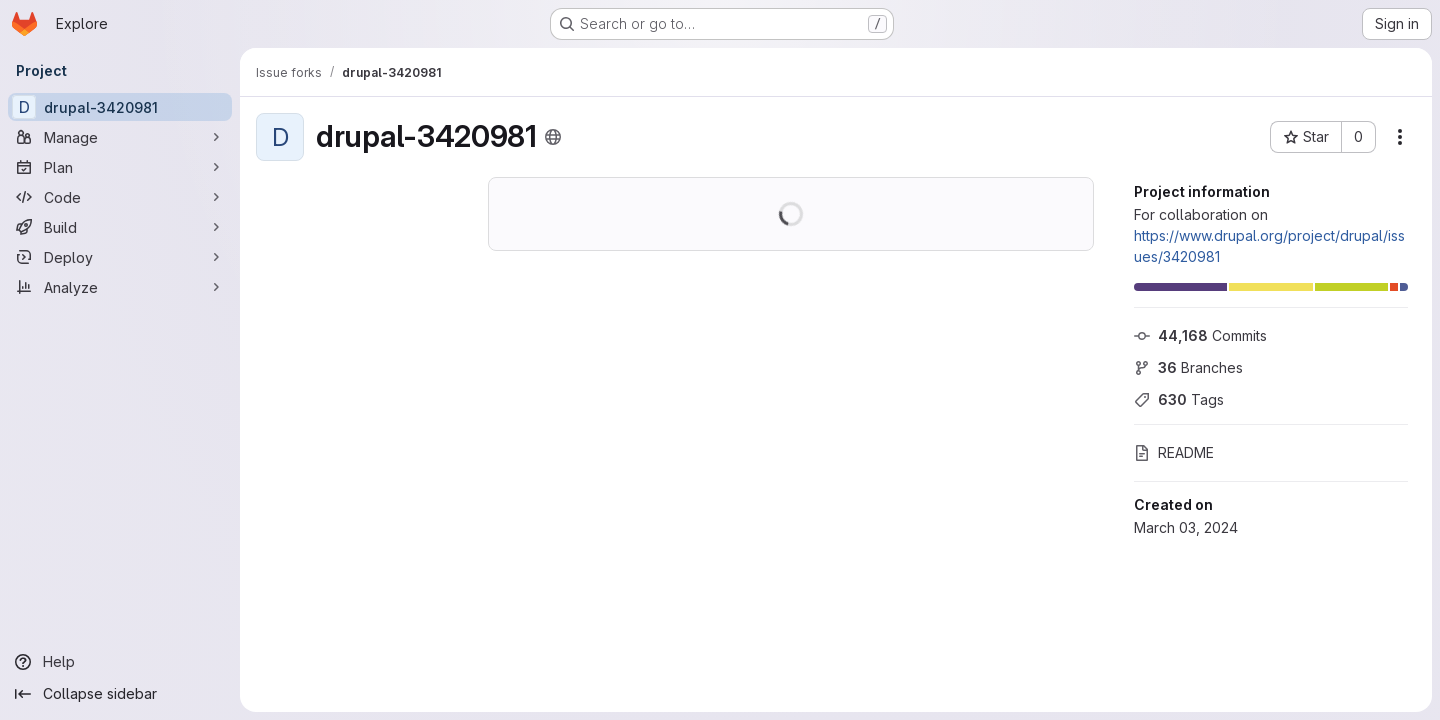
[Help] (120, 662)
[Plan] (120, 167)
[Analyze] (120, 287)
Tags (1179, 399)
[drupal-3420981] (120, 107)
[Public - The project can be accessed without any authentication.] (553, 137)
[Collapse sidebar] (120, 694)
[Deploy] (120, 257)
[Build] (120, 227)
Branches (1188, 367)
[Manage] (120, 137)
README (1174, 452)
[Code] (120, 197)
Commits (1200, 335)
